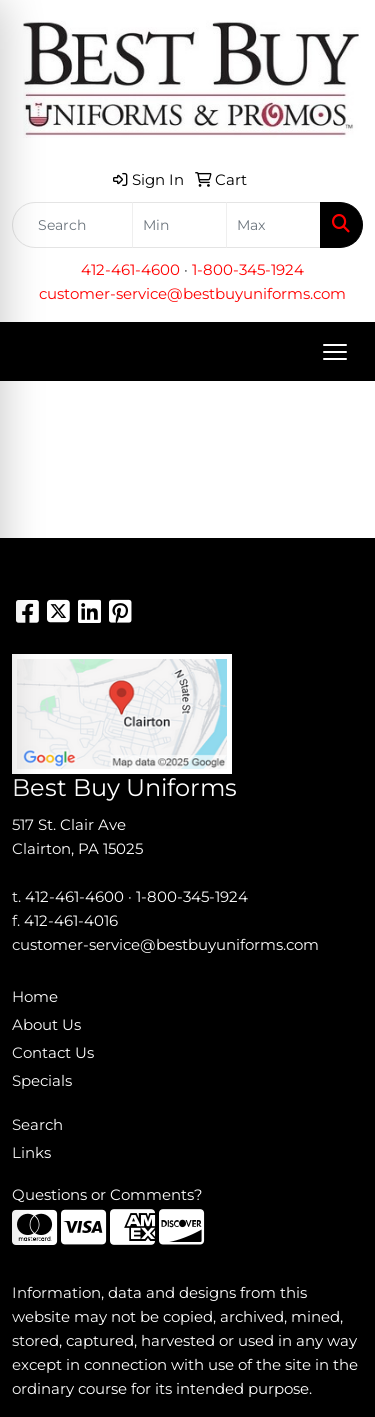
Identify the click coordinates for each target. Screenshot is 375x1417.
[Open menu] (335, 352)
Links (31, 1153)
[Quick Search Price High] (273, 225)
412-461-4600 (130, 270)
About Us (46, 1025)
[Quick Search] (72, 225)
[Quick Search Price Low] (179, 225)
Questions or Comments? (107, 1195)
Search (37, 1125)
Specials (42, 1081)
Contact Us (53, 1053)
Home (35, 997)
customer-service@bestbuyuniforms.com (192, 294)
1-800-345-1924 (248, 270)
